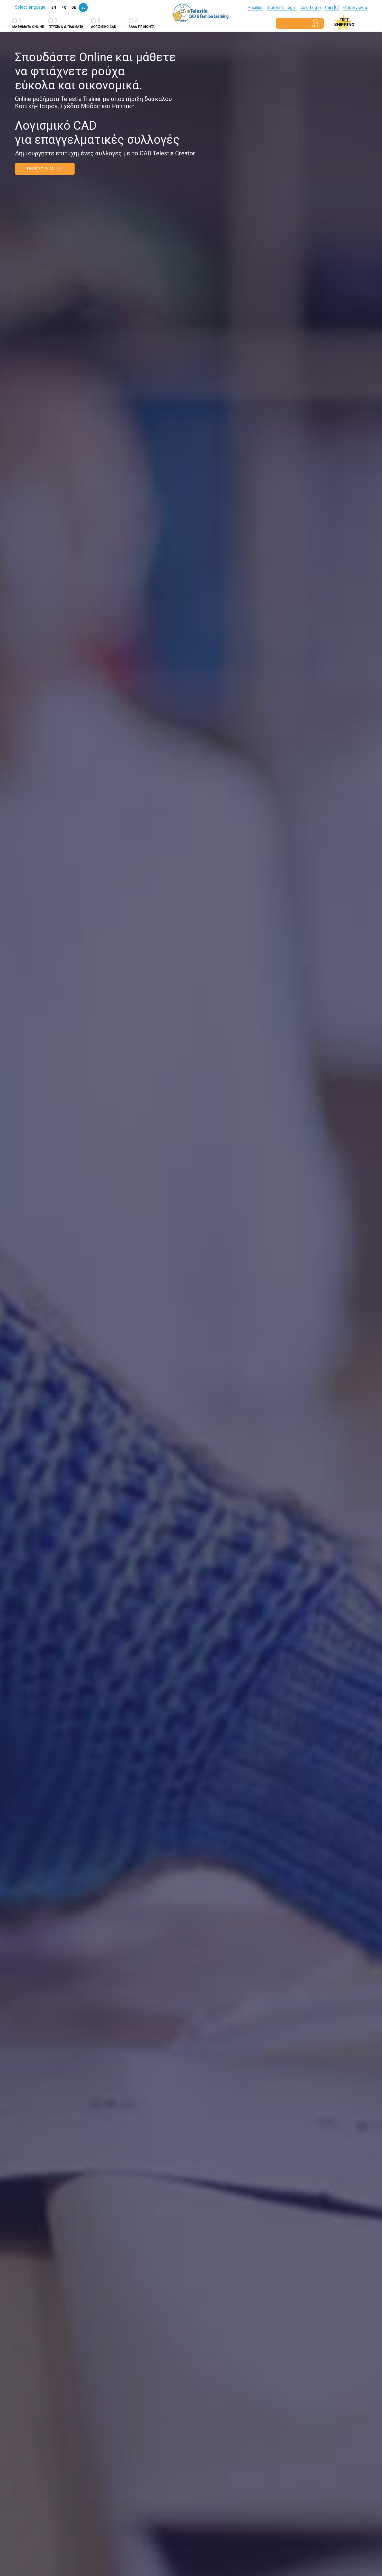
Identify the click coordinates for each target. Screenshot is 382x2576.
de (73, 7)
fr (63, 7)
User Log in (311, 7)
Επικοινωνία (355, 7)
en (53, 7)
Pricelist (255, 7)
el (83, 7)
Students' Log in (282, 7)
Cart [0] (332, 7)
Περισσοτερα (44, 169)
